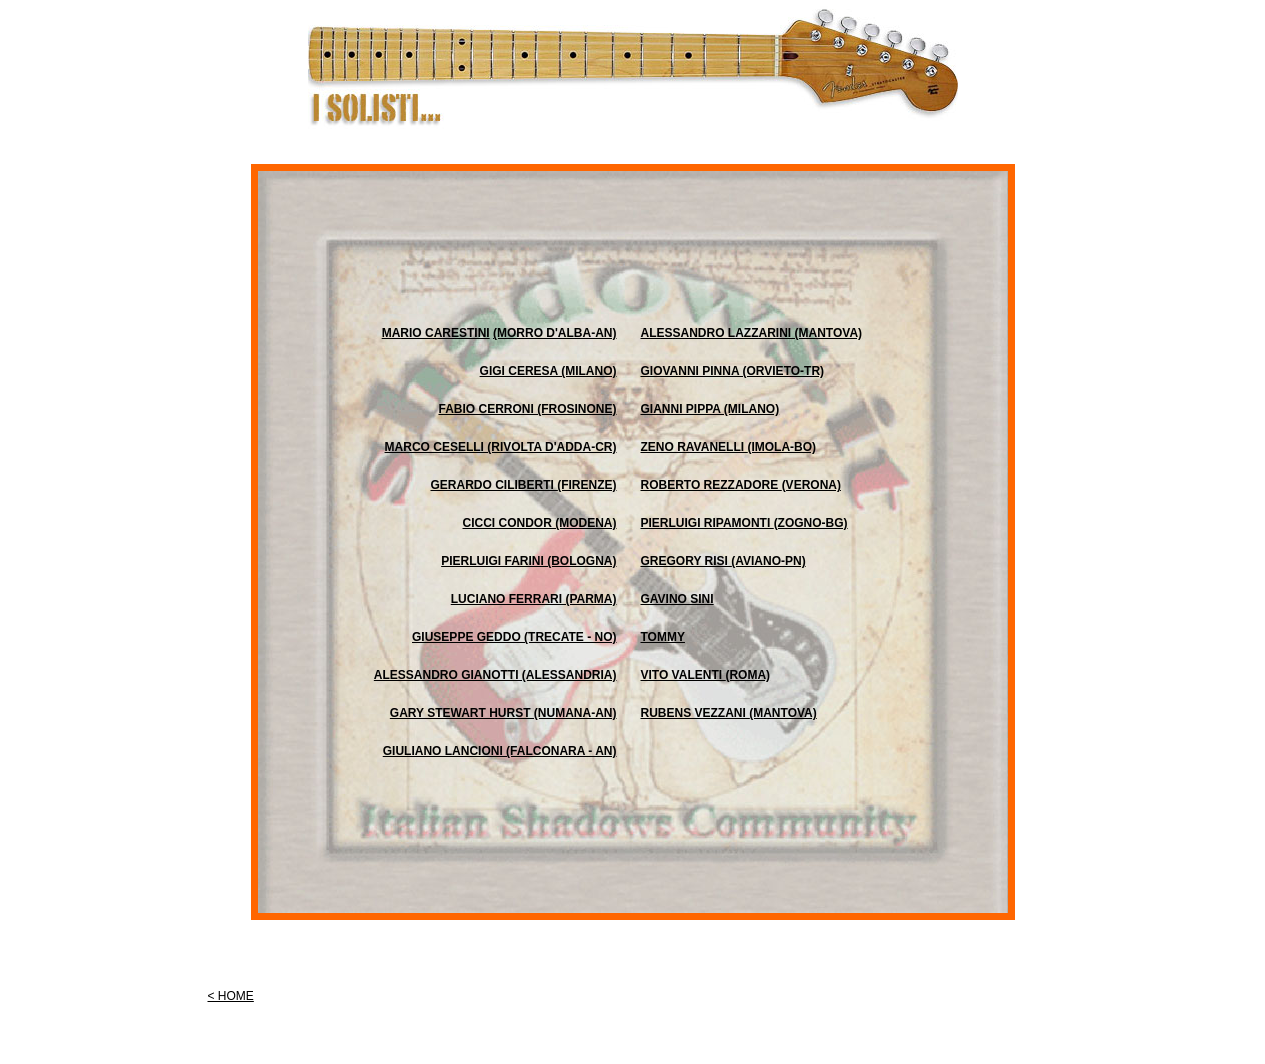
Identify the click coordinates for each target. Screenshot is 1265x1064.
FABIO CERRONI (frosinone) (527, 409)
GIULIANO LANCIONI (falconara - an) (500, 751)
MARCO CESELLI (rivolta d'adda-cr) (501, 447)
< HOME (231, 996)
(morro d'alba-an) (555, 333)
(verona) (811, 485)
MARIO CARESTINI (436, 333)
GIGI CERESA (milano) (548, 371)
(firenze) (586, 485)
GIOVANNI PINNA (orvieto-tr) (733, 371)
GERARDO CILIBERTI (494, 485)
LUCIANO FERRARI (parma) (534, 599)
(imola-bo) (781, 447)
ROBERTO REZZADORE (711, 485)
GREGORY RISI (686, 561)
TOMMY (663, 637)
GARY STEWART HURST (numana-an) (503, 713)
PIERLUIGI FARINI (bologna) (528, 561)
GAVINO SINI (677, 599)
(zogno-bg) (811, 523)
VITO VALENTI (683, 675)
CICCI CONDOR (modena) (540, 523)
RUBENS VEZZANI (695, 713)
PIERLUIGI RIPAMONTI (707, 523)
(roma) (747, 675)
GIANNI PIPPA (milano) (710, 409)
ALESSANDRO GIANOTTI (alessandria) (495, 675)
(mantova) (783, 713)
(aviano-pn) (768, 561)
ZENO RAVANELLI (694, 447)
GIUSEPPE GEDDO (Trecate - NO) (514, 637)
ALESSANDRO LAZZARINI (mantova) (752, 333)
